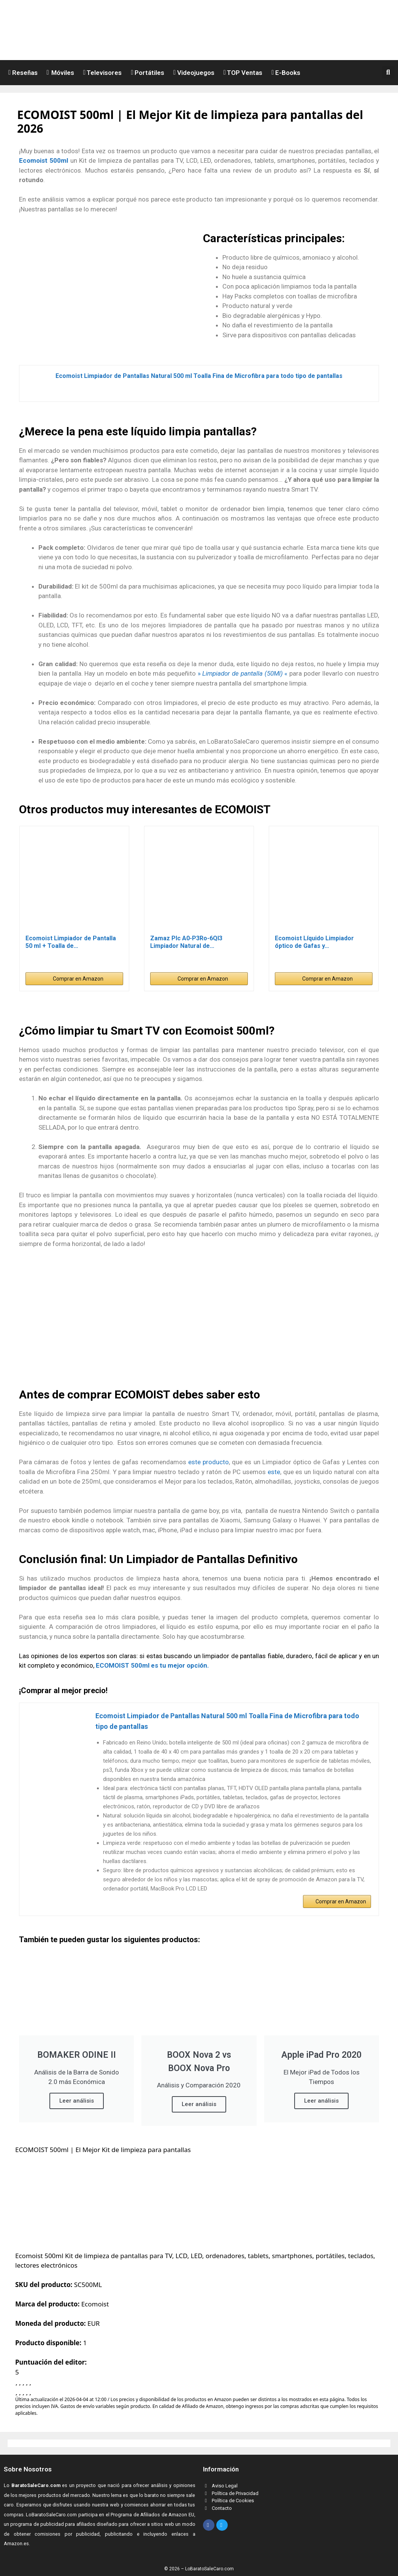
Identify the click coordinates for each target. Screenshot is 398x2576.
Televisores (102, 72)
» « (243, 673)
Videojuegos (193, 72)
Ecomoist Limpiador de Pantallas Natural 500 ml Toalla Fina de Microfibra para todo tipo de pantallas (199, 375)
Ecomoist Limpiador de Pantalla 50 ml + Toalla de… (70, 942)
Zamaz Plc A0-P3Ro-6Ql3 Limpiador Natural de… (186, 942)
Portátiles (147, 72)
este (274, 1472)
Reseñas (23, 72)
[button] (389, 72)
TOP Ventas (243, 72)
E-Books (285, 72)
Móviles (60, 72)
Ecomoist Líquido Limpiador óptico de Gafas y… (314, 942)
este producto (208, 1462)
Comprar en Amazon (78, 979)
